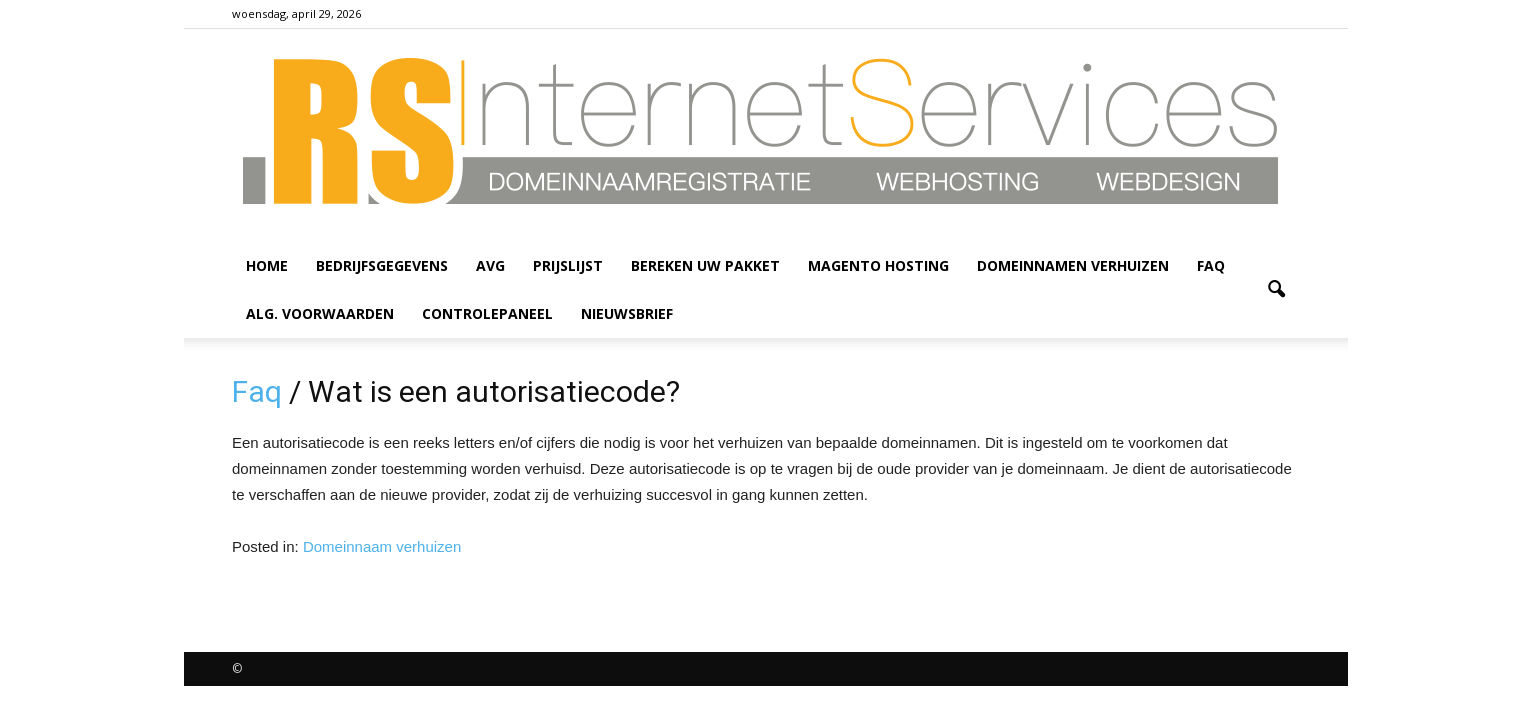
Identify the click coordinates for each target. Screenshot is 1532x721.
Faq (1211, 265)
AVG (490, 265)
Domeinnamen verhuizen (1073, 265)
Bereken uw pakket (705, 265)
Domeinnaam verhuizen (382, 546)
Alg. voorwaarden (320, 313)
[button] (1276, 290)
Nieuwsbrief (627, 313)
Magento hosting (878, 265)
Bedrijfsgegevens (382, 265)
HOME (267, 265)
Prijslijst (568, 265)
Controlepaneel (487, 313)
